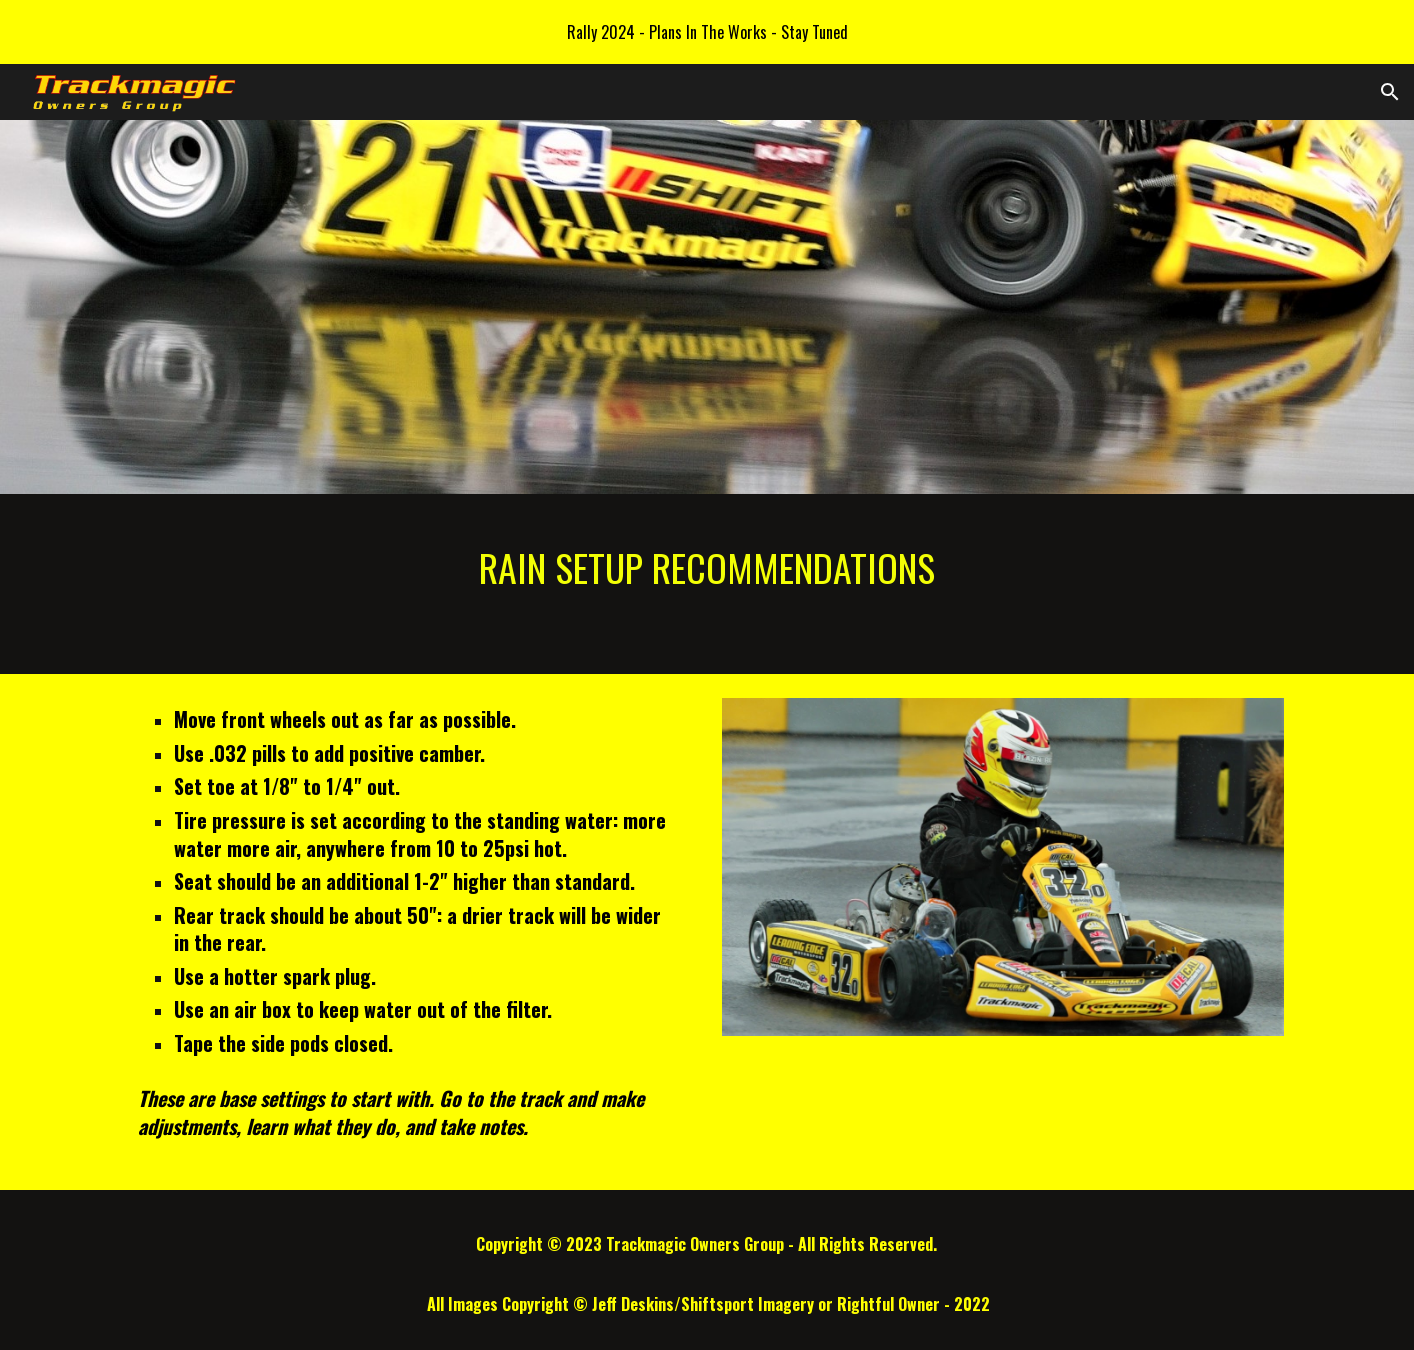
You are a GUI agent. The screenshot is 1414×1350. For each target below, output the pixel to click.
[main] (707, 584)
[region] (707, 32)
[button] (1390, 92)
